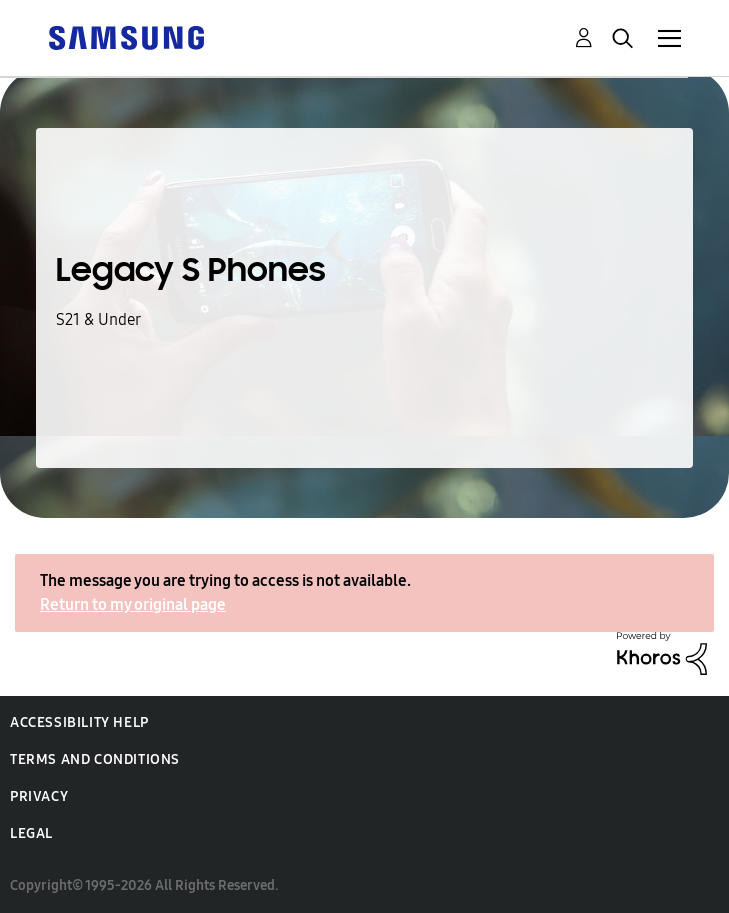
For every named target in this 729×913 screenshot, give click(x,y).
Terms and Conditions (95, 759)
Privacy (39, 796)
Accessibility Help (79, 722)
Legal (31, 833)
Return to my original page (133, 604)
